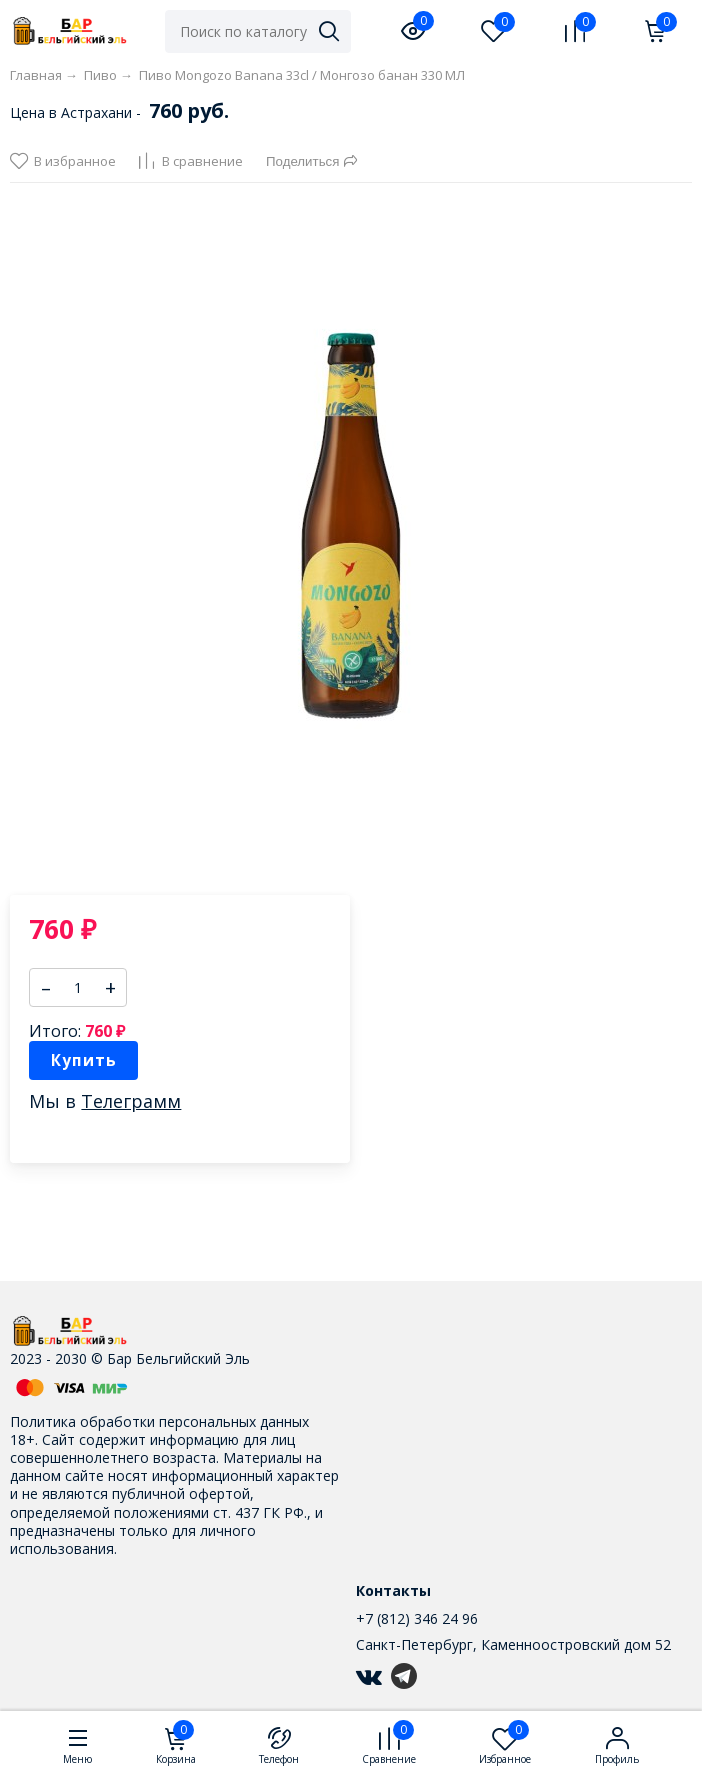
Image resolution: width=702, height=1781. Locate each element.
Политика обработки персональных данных (159, 1421)
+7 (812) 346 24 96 (417, 1618)
